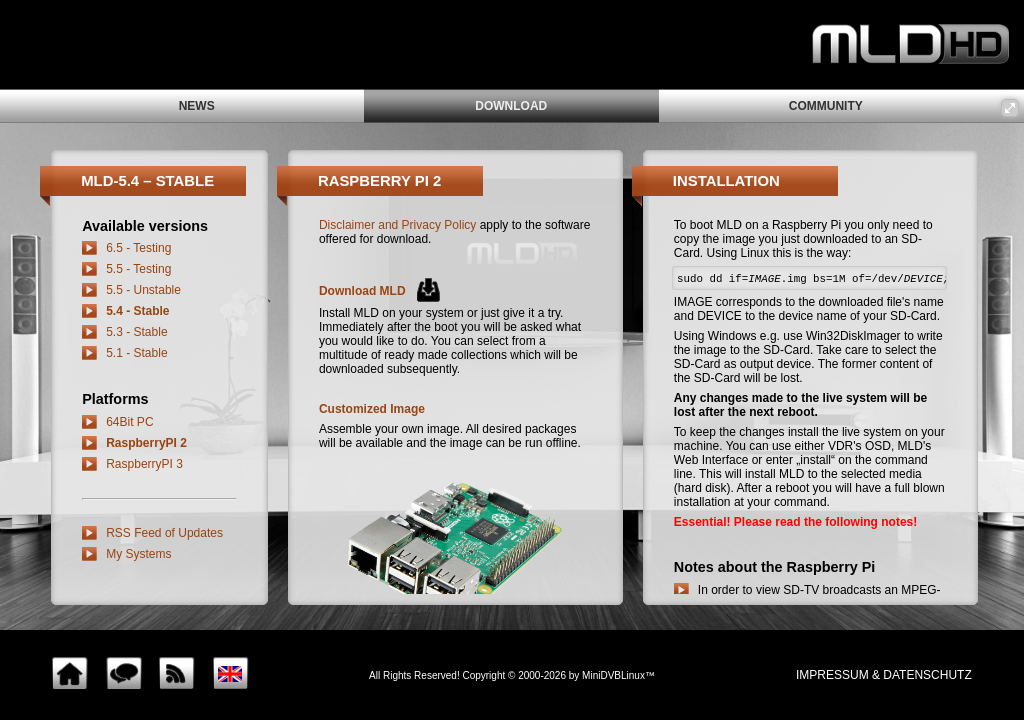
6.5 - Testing (138, 248)
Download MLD (362, 291)
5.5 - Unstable (143, 290)
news (197, 106)
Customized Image (372, 409)
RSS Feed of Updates (164, 533)
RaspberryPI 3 (144, 464)
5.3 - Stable (136, 332)
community (826, 106)
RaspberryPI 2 (146, 443)
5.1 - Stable (136, 353)
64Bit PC (129, 422)
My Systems (138, 554)
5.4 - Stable (137, 311)
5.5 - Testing (138, 269)
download (511, 106)
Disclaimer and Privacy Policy (397, 225)
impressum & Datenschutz (884, 675)
